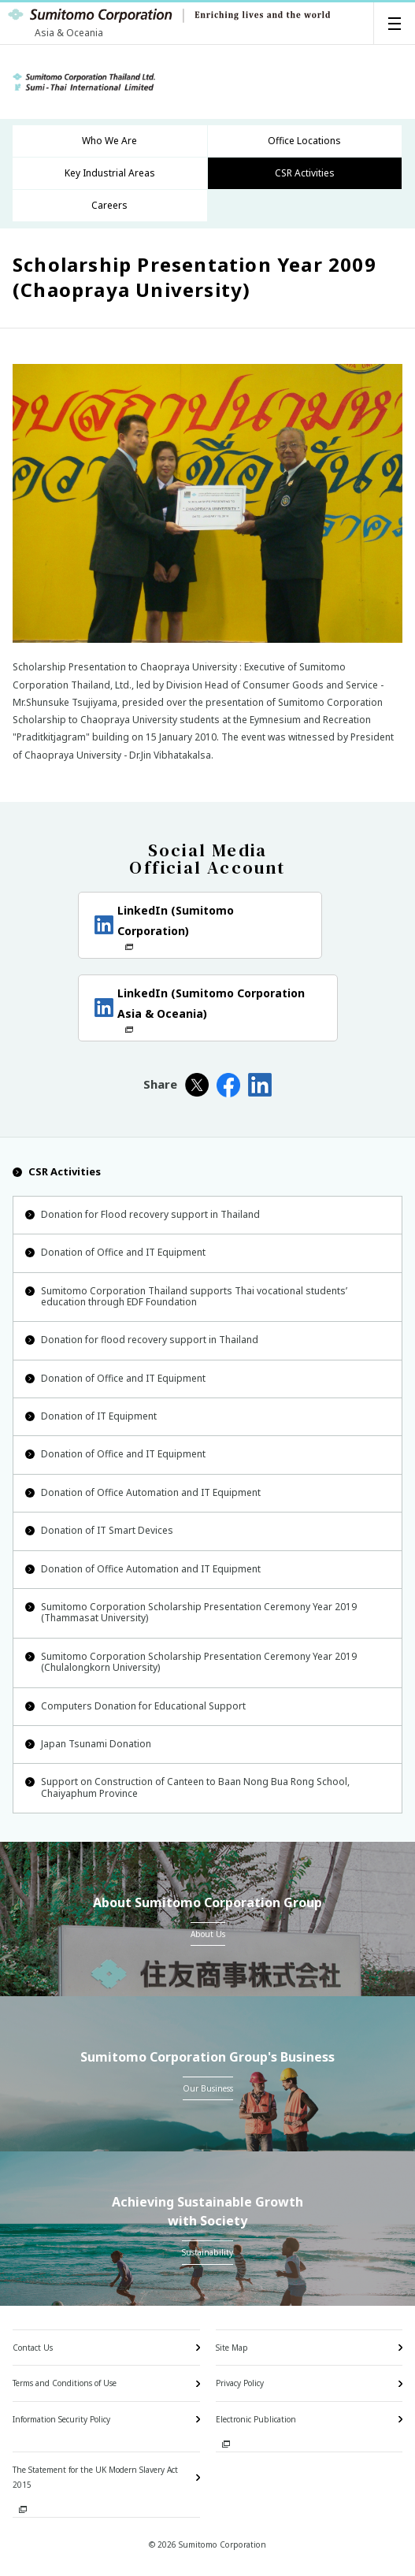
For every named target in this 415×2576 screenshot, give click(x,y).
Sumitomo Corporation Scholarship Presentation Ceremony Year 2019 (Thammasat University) (191, 1612)
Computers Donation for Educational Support (135, 1706)
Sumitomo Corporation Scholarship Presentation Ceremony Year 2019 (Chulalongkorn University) (191, 1662)
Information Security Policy (61, 2419)
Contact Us (33, 2347)
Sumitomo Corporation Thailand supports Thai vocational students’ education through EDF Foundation (186, 1296)
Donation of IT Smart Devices (99, 1530)
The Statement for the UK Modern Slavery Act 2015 (95, 2477)
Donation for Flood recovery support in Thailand (142, 1214)
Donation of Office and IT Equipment (115, 1252)
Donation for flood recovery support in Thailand (141, 1339)
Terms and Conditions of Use (65, 2383)
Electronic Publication (256, 2419)
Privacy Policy (240, 2383)
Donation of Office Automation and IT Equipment (143, 1492)
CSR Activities (57, 1171)
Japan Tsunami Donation (88, 1743)
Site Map (232, 2347)
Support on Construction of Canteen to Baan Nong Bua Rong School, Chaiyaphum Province (187, 1787)
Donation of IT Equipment (91, 1416)
